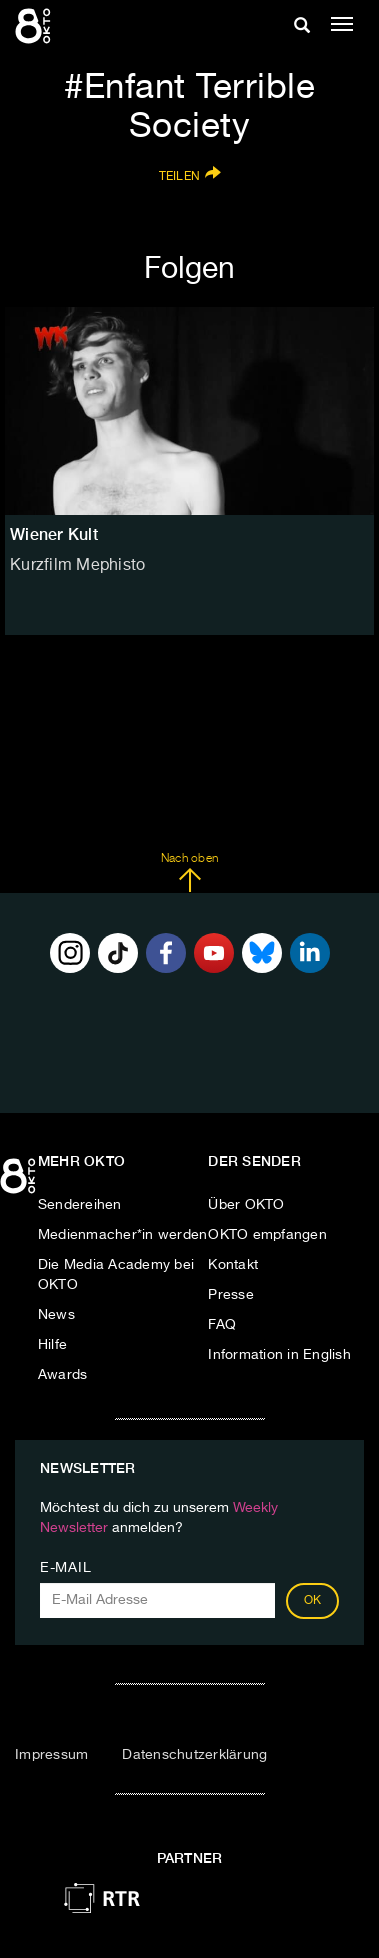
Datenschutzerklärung (194, 1755)
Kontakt (233, 1265)
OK (313, 1601)
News (56, 1315)
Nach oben (189, 873)
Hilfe (52, 1345)
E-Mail (65, 1568)
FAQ (222, 1325)
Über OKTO (246, 1205)
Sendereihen (80, 1205)
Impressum (51, 1755)
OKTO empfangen (267, 1235)
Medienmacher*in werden (123, 1235)
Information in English (279, 1355)
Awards (63, 1375)
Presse (231, 1295)
